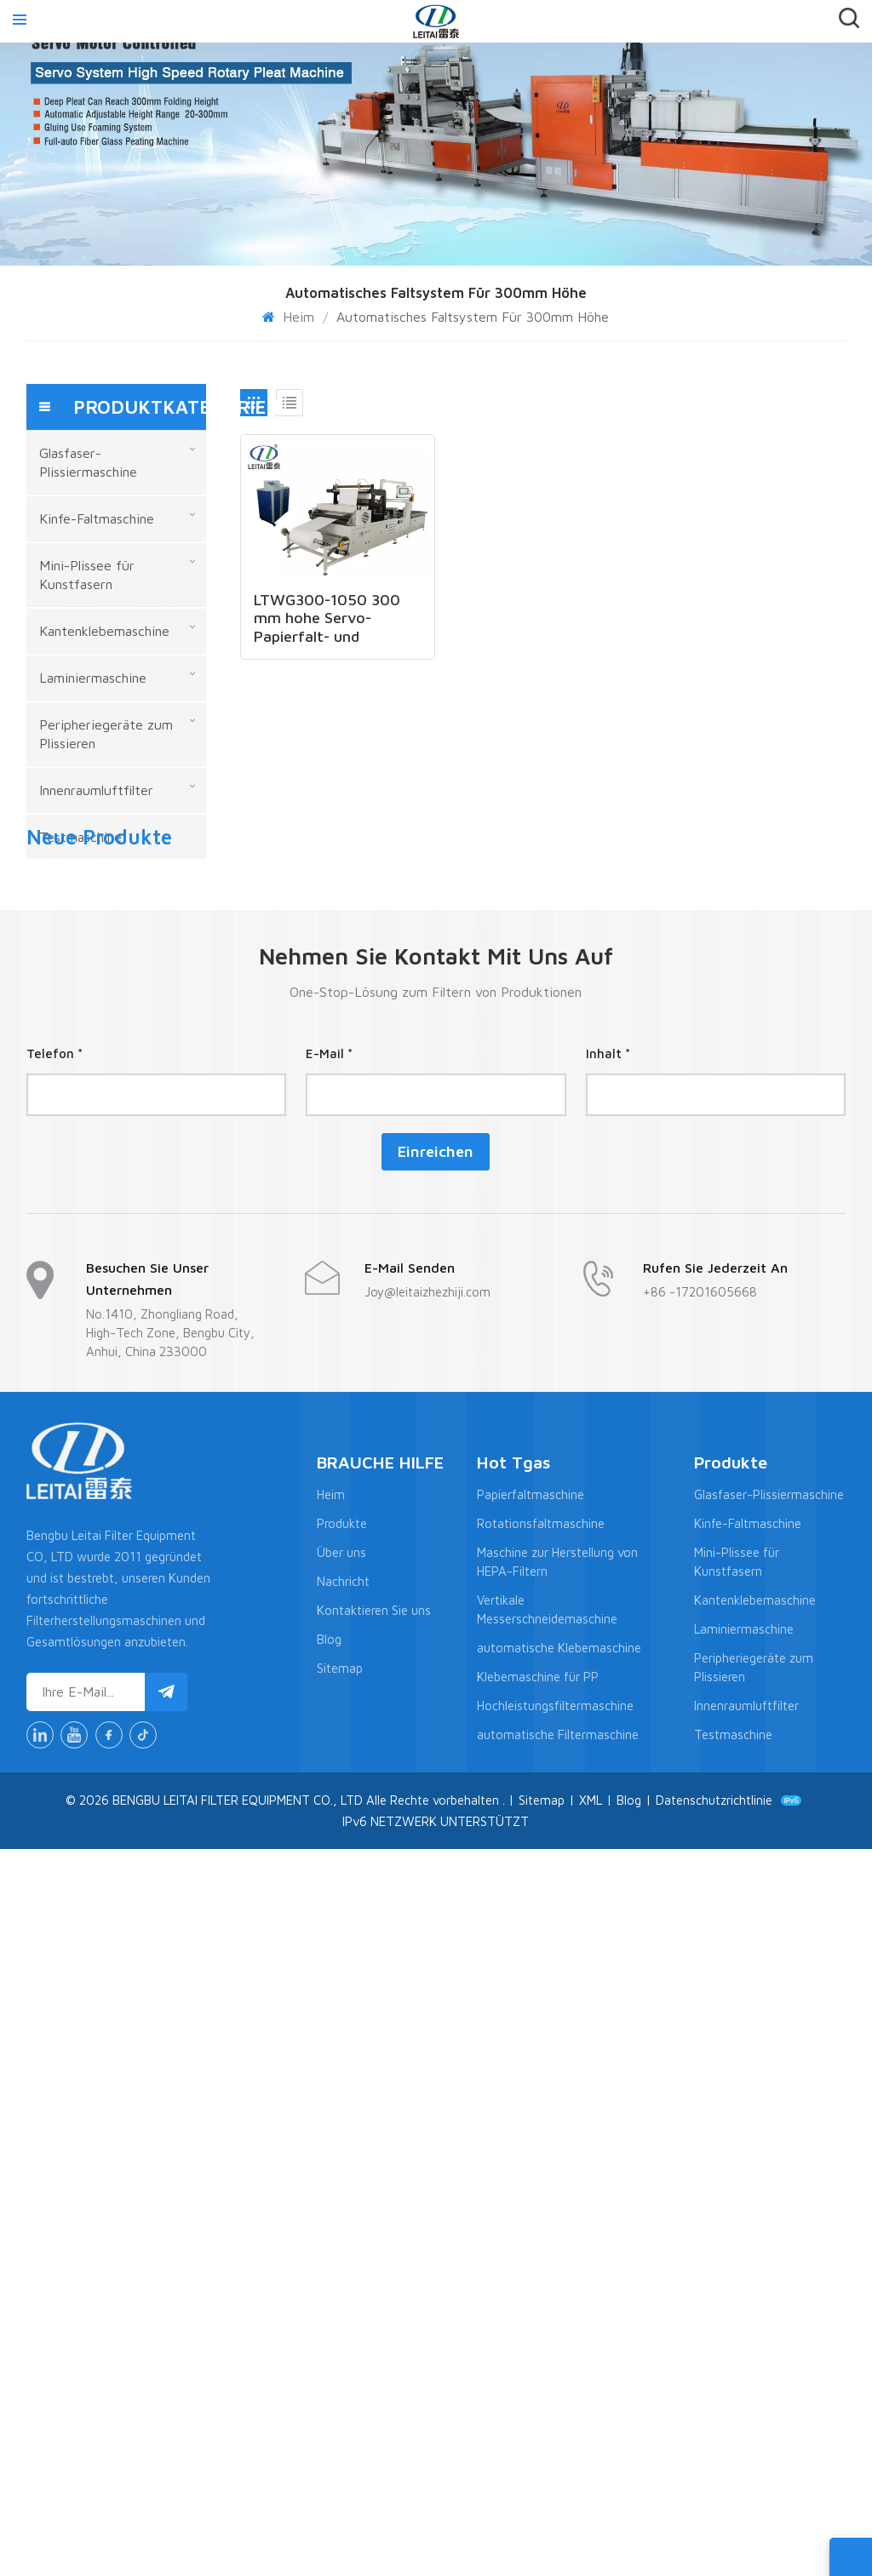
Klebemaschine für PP (538, 2403)
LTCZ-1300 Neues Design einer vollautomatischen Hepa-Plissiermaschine (150, 957)
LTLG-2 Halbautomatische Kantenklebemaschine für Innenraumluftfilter (150, 1357)
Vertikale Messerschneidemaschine (547, 2336)
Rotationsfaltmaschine (541, 2250)
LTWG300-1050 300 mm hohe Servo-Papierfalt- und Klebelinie (327, 617)
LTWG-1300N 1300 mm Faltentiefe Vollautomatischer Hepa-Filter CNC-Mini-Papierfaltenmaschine (150, 1519)
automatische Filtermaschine (558, 2461)
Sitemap (340, 2395)
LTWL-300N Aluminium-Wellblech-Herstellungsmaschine (150, 1431)
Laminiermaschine (92, 677)
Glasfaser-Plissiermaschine (88, 462)
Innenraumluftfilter (96, 790)
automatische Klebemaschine (559, 2374)
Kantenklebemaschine (104, 630)
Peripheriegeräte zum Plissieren (106, 734)
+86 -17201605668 (700, 2018)
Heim (290, 316)
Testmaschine (80, 836)
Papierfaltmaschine (530, 2221)
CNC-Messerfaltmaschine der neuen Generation (150, 1194)
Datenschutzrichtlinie (714, 2526)
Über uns (341, 2279)
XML (590, 2526)
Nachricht (343, 2308)
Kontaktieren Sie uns (374, 2337)
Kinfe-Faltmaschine (96, 518)
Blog (329, 2366)
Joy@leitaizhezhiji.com (427, 2018)
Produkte (342, 2250)
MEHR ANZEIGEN (154, 979)
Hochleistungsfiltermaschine (555, 2432)
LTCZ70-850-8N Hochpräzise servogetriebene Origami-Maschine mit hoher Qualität (150, 1120)
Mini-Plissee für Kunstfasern (87, 575)
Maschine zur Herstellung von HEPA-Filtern (557, 2288)
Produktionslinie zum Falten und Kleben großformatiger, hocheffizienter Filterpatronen (150, 1283)
